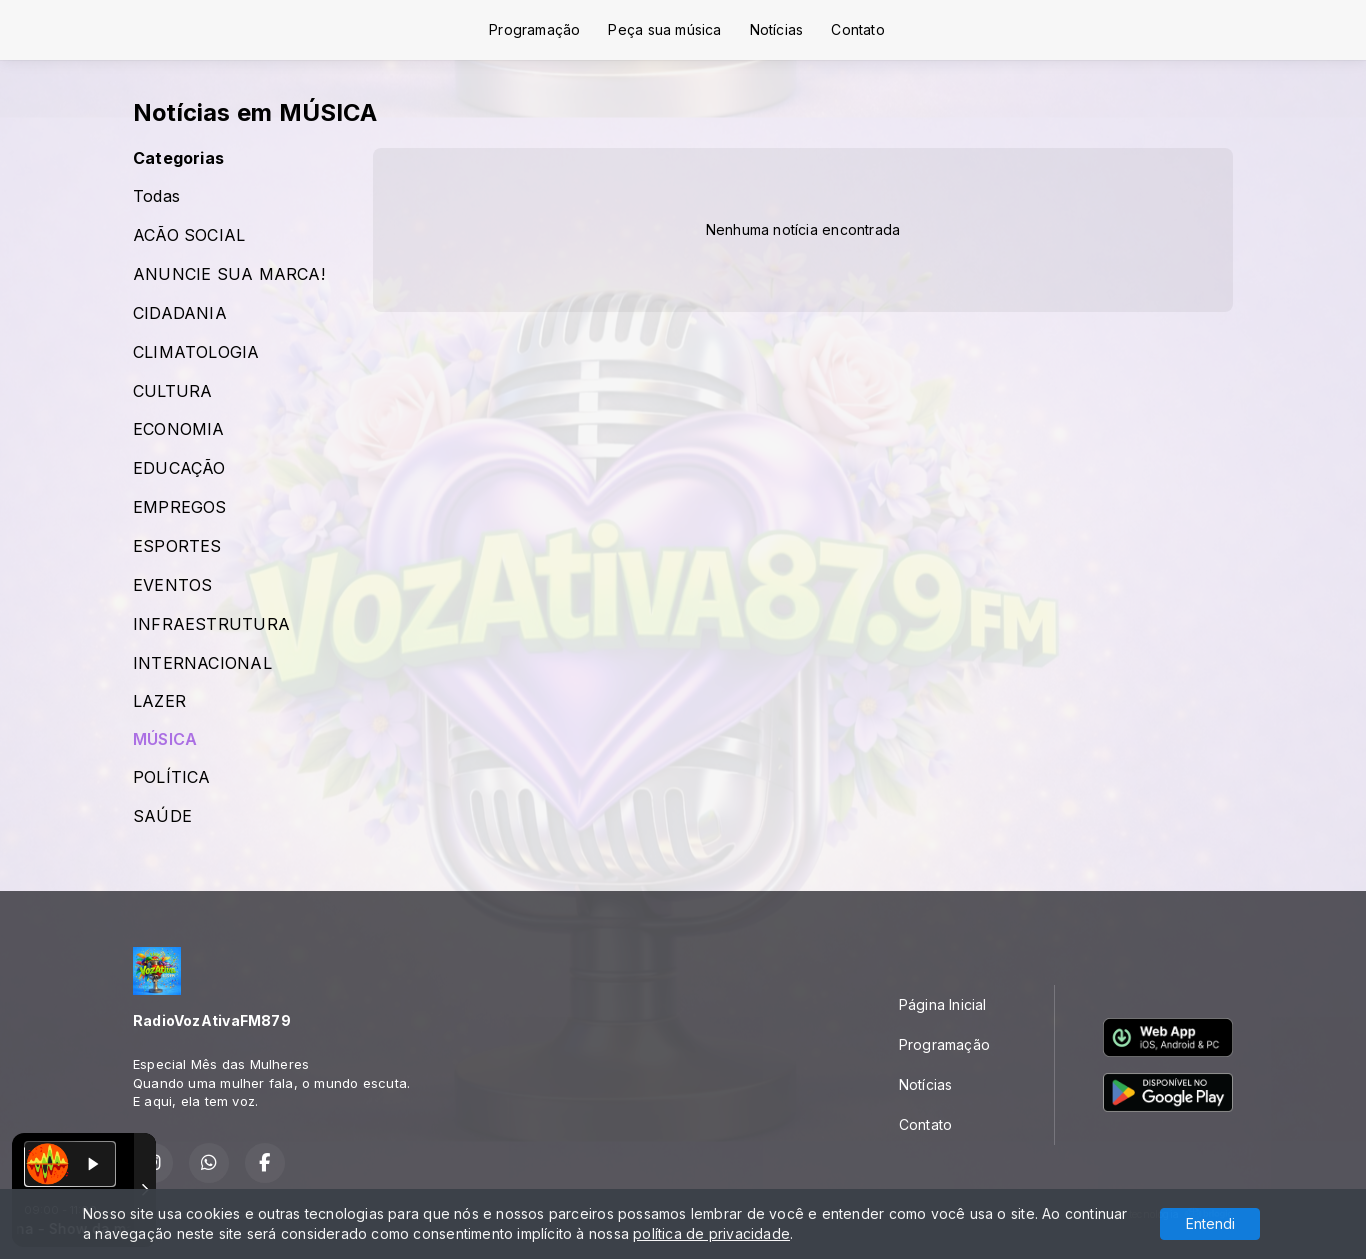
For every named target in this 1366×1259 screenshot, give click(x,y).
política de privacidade (711, 1233)
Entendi (1210, 1223)
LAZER (159, 701)
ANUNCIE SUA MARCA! (229, 274)
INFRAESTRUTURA (211, 624)
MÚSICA (165, 739)
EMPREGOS (180, 507)
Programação (534, 29)
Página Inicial (943, 1004)
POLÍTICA (172, 777)
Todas (156, 196)
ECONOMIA (179, 429)
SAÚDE (162, 816)
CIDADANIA (180, 313)
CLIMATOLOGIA (196, 352)
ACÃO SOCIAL (189, 235)
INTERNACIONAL (202, 663)
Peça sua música (664, 29)
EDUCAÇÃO (179, 468)
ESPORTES (177, 546)
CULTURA (172, 391)
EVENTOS (172, 585)
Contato (857, 29)
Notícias (777, 29)
